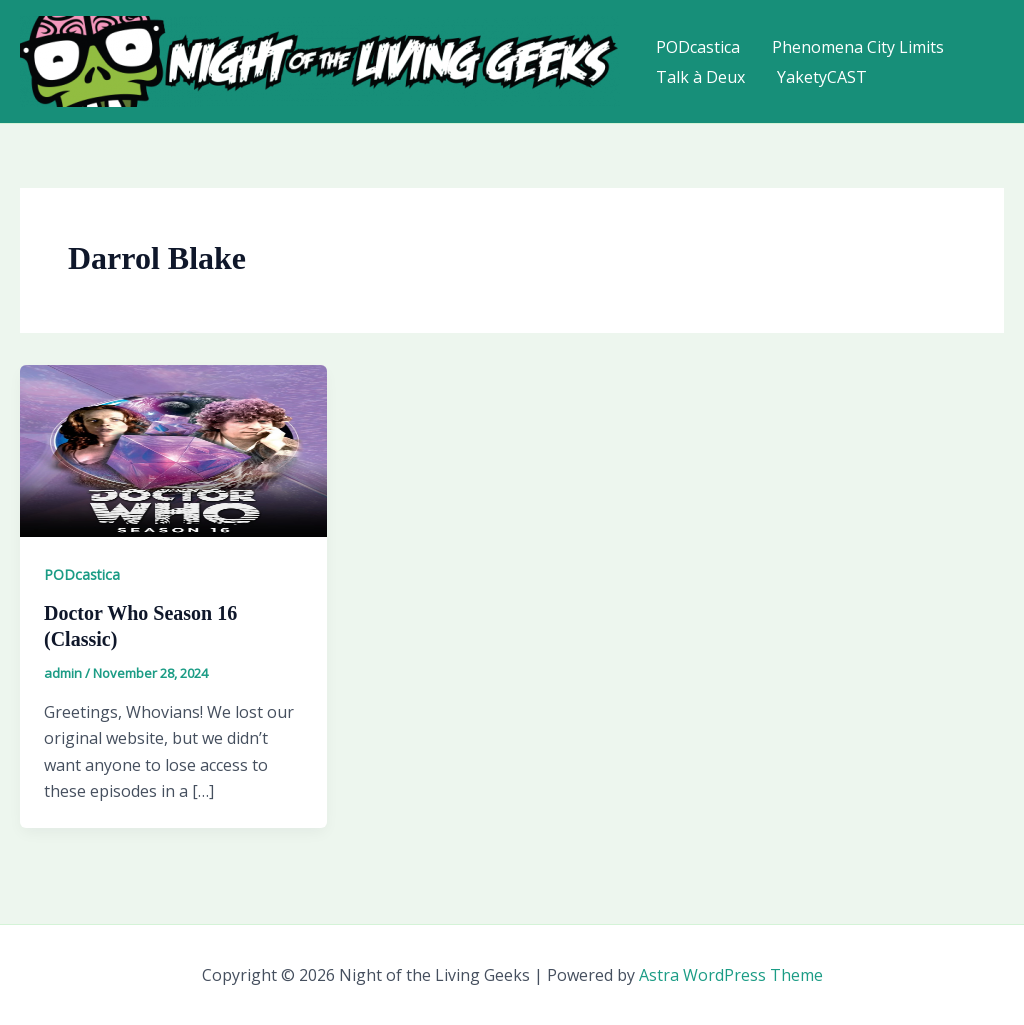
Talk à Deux (700, 77)
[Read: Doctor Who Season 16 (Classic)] (173, 449)
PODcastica (698, 47)
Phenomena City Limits (858, 47)
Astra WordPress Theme (731, 975)
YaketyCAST (822, 77)
